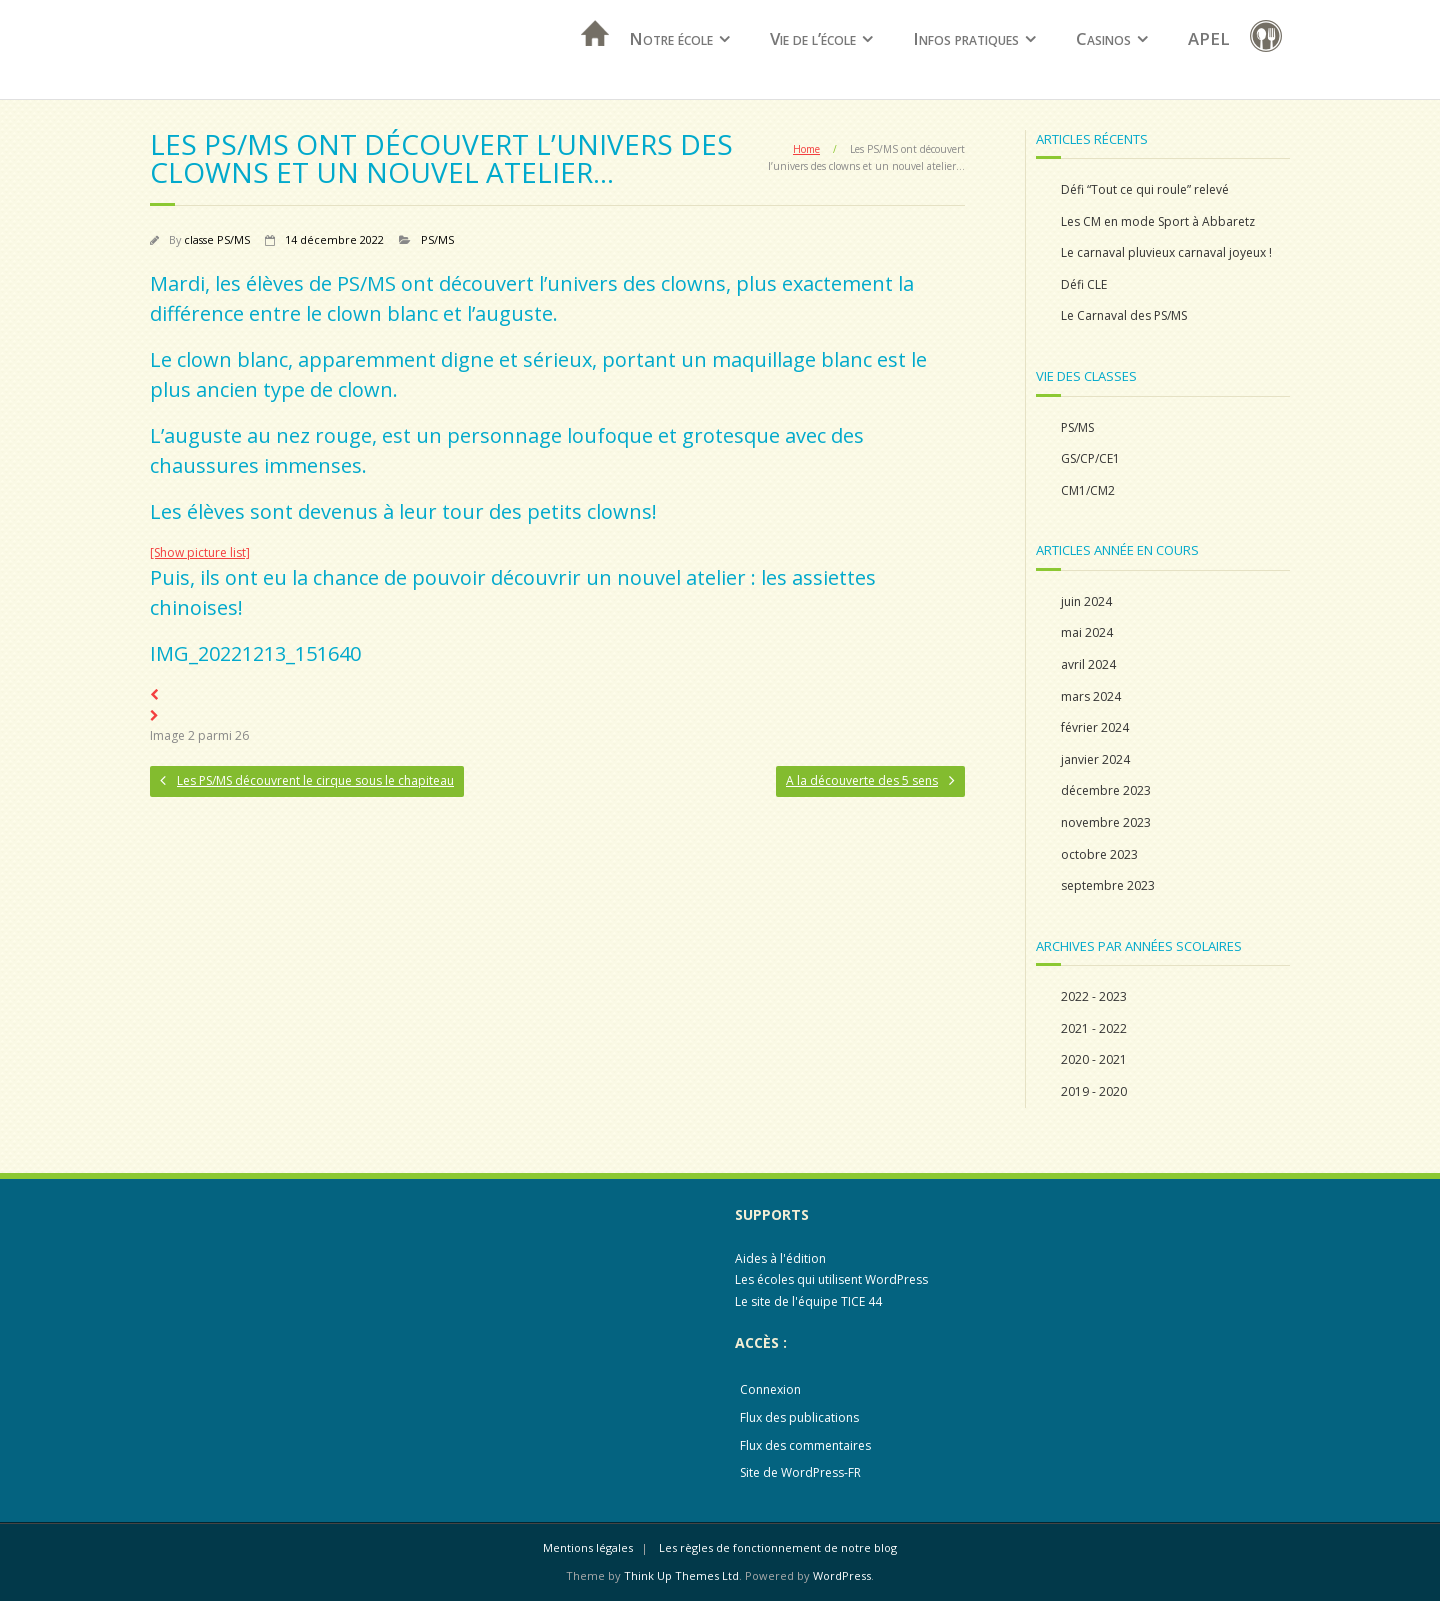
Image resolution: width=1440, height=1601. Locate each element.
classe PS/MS (217, 239)
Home (806, 149)
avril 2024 (1088, 664)
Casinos (1103, 38)
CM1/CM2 (1088, 490)
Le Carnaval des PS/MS (1124, 315)
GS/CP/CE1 (1090, 458)
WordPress (842, 1575)
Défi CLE (1084, 284)
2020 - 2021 (1094, 1059)
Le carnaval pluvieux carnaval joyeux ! (1166, 252)
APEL (1209, 38)
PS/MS (437, 239)
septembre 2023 (1108, 885)
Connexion (770, 1389)
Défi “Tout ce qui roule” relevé (1145, 189)
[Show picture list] (200, 552)
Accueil (589, 59)
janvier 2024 (1095, 759)
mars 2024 (1091, 696)
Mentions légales (588, 1547)
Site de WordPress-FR (800, 1472)
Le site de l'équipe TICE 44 (808, 1301)
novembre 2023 (1106, 822)
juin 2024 (1086, 601)
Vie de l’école (813, 38)
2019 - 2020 (1094, 1091)
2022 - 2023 (1094, 996)
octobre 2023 (1099, 854)
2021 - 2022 (1094, 1028)
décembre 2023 (1106, 790)
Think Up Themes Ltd (681, 1575)
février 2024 (1095, 727)
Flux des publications (799, 1417)
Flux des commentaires (805, 1445)
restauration (1270, 39)
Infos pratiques (966, 38)
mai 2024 (1087, 632)
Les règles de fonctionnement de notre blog (778, 1547)
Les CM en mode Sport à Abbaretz (1158, 221)
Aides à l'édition (780, 1258)
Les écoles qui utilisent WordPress (831, 1279)
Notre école (671, 38)
